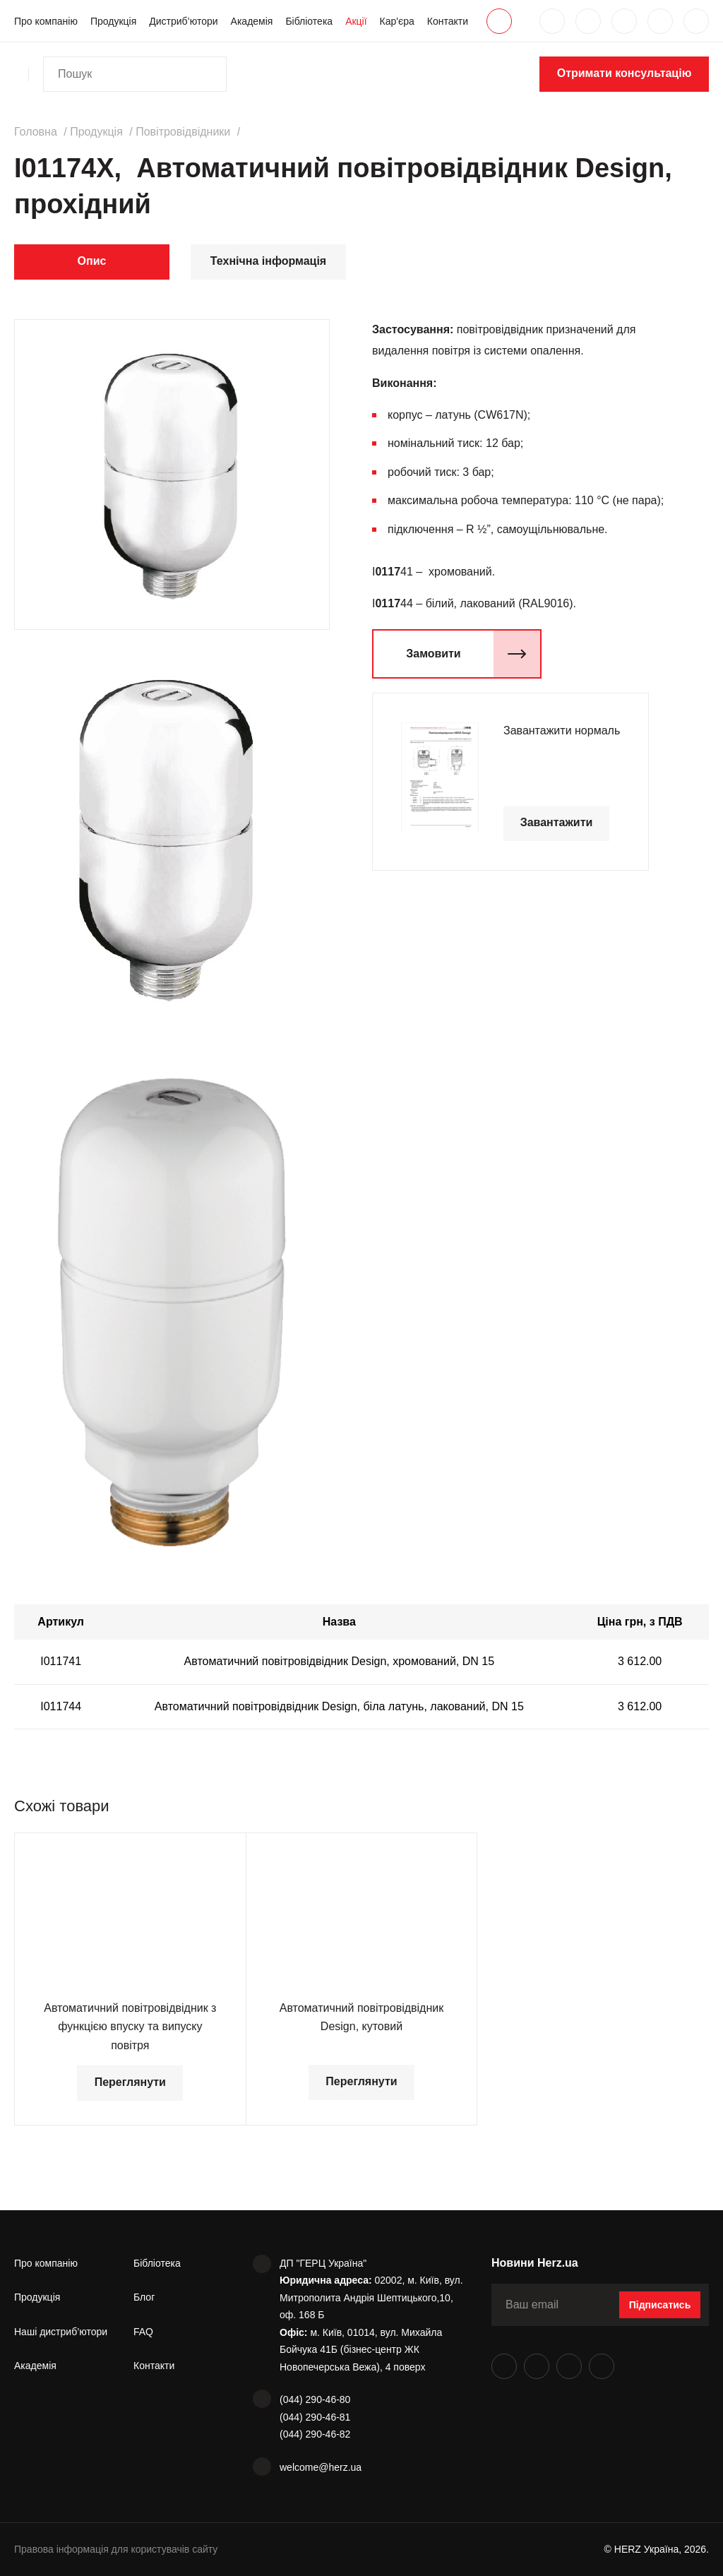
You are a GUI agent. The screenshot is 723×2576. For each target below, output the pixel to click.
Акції (355, 21)
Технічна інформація (268, 261)
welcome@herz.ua (321, 2467)
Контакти (447, 21)
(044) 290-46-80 (315, 2399)
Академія (252, 21)
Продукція (113, 21)
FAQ (143, 2331)
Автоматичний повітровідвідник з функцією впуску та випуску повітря (130, 2026)
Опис (92, 261)
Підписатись (660, 2304)
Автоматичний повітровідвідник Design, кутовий (361, 2017)
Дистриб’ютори (183, 21)
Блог (144, 2297)
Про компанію (46, 21)
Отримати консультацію (624, 73)
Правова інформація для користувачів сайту (115, 2549)
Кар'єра (397, 21)
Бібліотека (309, 21)
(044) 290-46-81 (315, 2417)
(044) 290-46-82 (315, 2434)
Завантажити (556, 822)
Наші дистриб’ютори (60, 2331)
